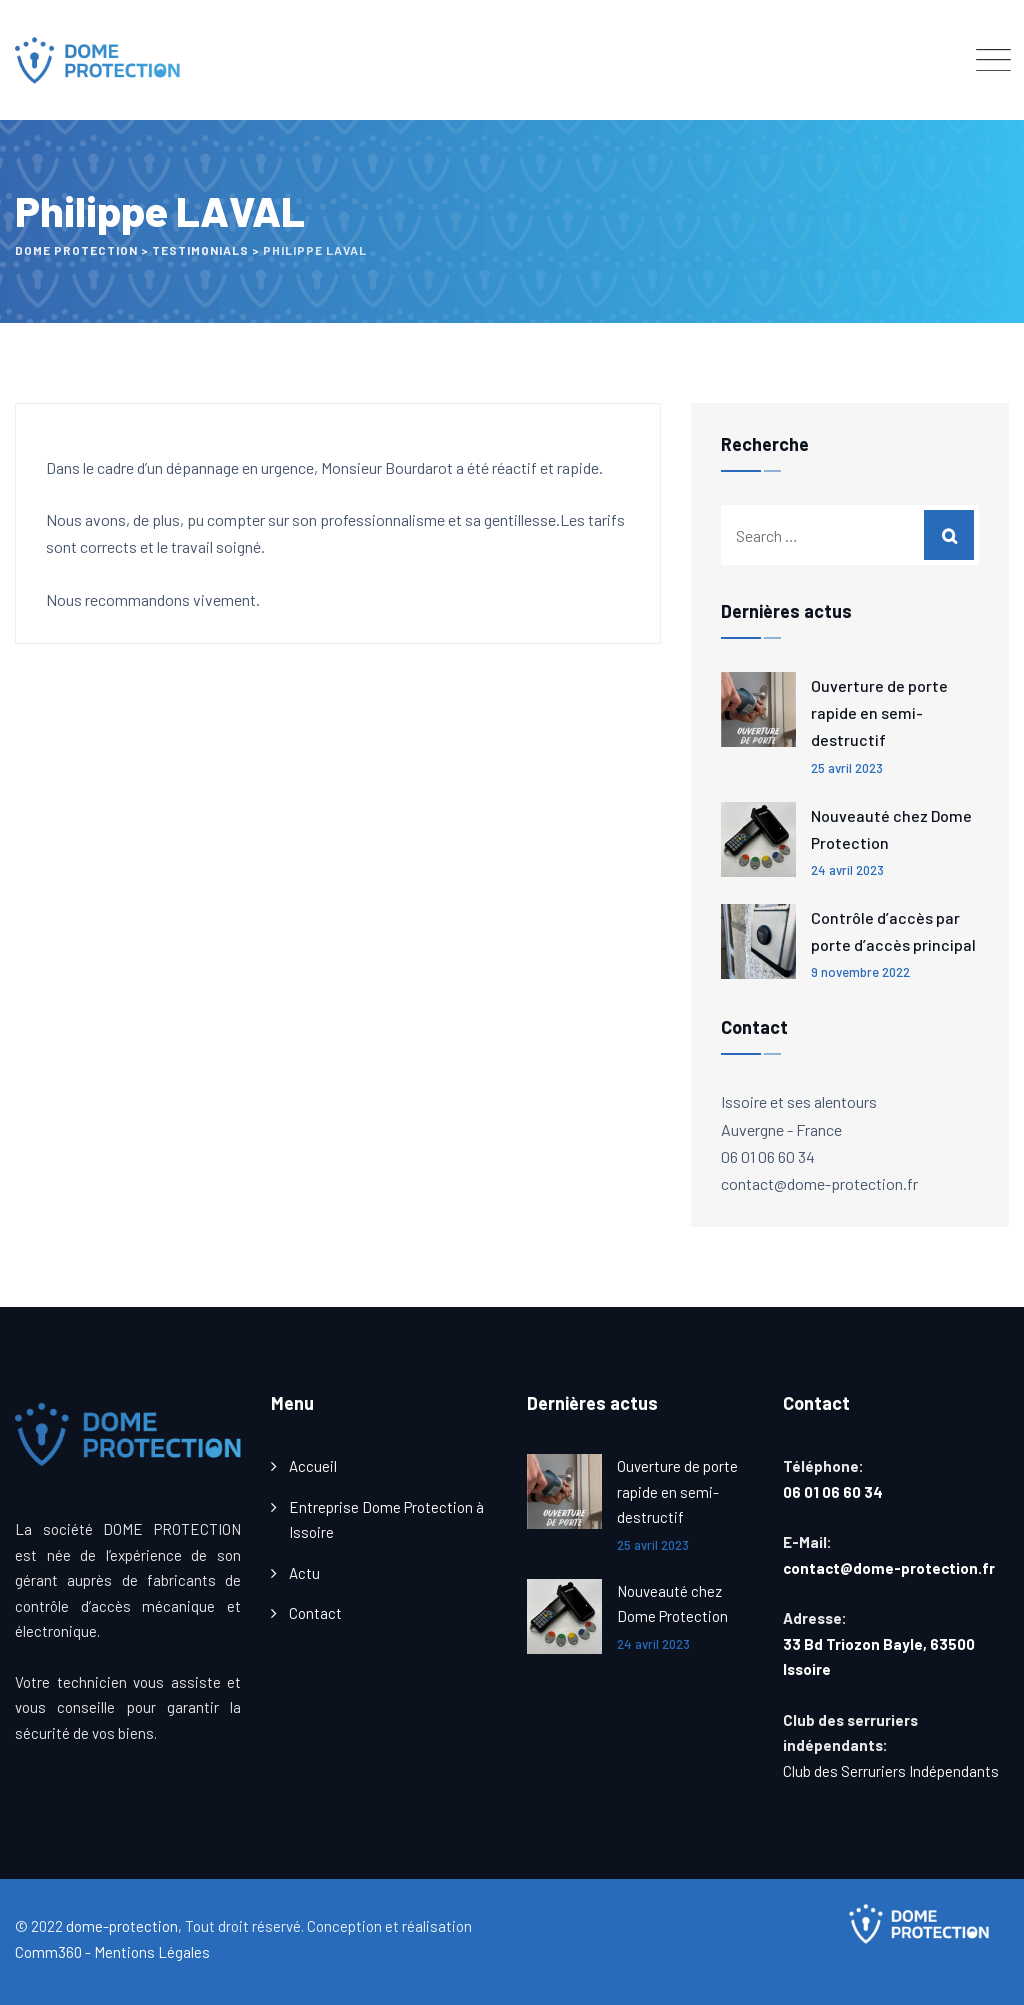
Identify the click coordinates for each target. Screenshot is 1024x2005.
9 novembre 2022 (860, 972)
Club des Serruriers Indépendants (891, 1771)
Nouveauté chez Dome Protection (891, 829)
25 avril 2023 (847, 768)
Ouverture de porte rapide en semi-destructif (879, 712)
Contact (315, 1613)
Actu (304, 1573)
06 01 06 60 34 (836, 1492)
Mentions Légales (152, 1952)
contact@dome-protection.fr (889, 1568)
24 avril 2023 (847, 870)
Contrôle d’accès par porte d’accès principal (893, 931)
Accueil (313, 1466)
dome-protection (122, 1926)
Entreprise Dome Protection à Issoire (386, 1520)
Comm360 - (53, 1952)
